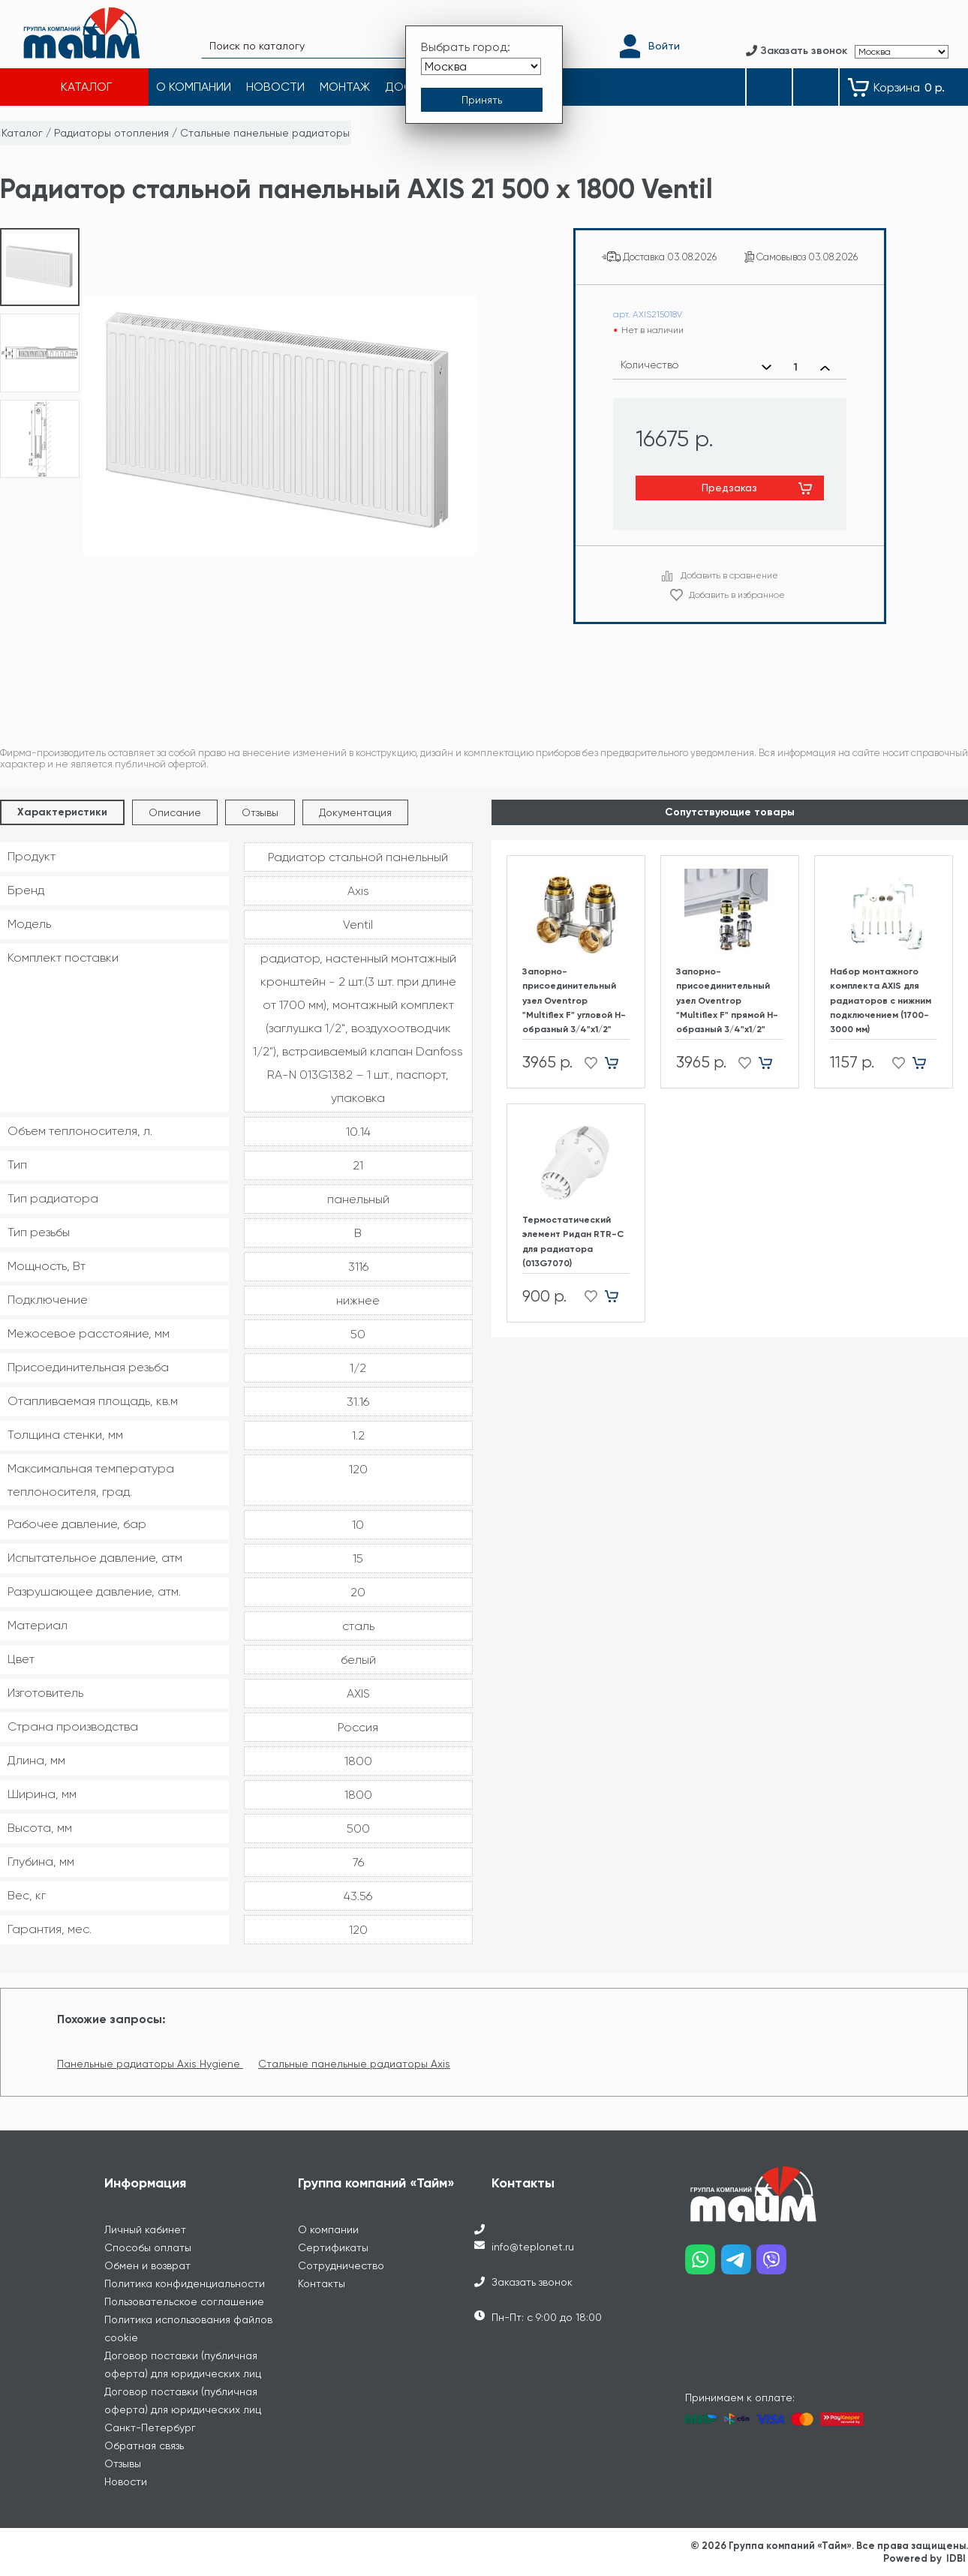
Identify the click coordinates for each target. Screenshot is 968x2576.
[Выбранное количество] (795, 367)
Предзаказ (729, 488)
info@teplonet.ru (533, 2247)
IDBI (956, 2558)
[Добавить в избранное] (586, 1062)
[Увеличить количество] (825, 367)
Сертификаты (333, 2247)
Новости (125, 2481)
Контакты (321, 2283)
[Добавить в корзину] (617, 1062)
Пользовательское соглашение (184, 2301)
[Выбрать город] (481, 66)
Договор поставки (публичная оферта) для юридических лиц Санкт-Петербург (182, 2409)
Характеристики (62, 812)
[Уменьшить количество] (766, 367)
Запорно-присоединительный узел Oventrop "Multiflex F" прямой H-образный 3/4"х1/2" (727, 1000)
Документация (355, 812)
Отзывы (260, 812)
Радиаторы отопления (111, 133)
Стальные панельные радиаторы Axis (354, 2064)
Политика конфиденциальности (184, 2283)
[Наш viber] (774, 2265)
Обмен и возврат (147, 2265)
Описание (175, 812)
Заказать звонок (532, 2282)
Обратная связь (144, 2445)
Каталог (22, 133)
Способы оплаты (147, 2247)
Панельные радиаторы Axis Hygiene (150, 2064)
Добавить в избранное (737, 595)
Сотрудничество (341, 2265)
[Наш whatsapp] (703, 2265)
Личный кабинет (145, 2229)
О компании (328, 2229)
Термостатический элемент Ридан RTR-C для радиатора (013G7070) (573, 1241)
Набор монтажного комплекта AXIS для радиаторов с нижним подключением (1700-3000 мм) (880, 1000)
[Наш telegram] (739, 2265)
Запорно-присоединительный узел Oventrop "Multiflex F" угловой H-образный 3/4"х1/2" (574, 1000)
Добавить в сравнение (729, 575)
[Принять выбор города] (482, 100)
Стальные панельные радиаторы (265, 133)
